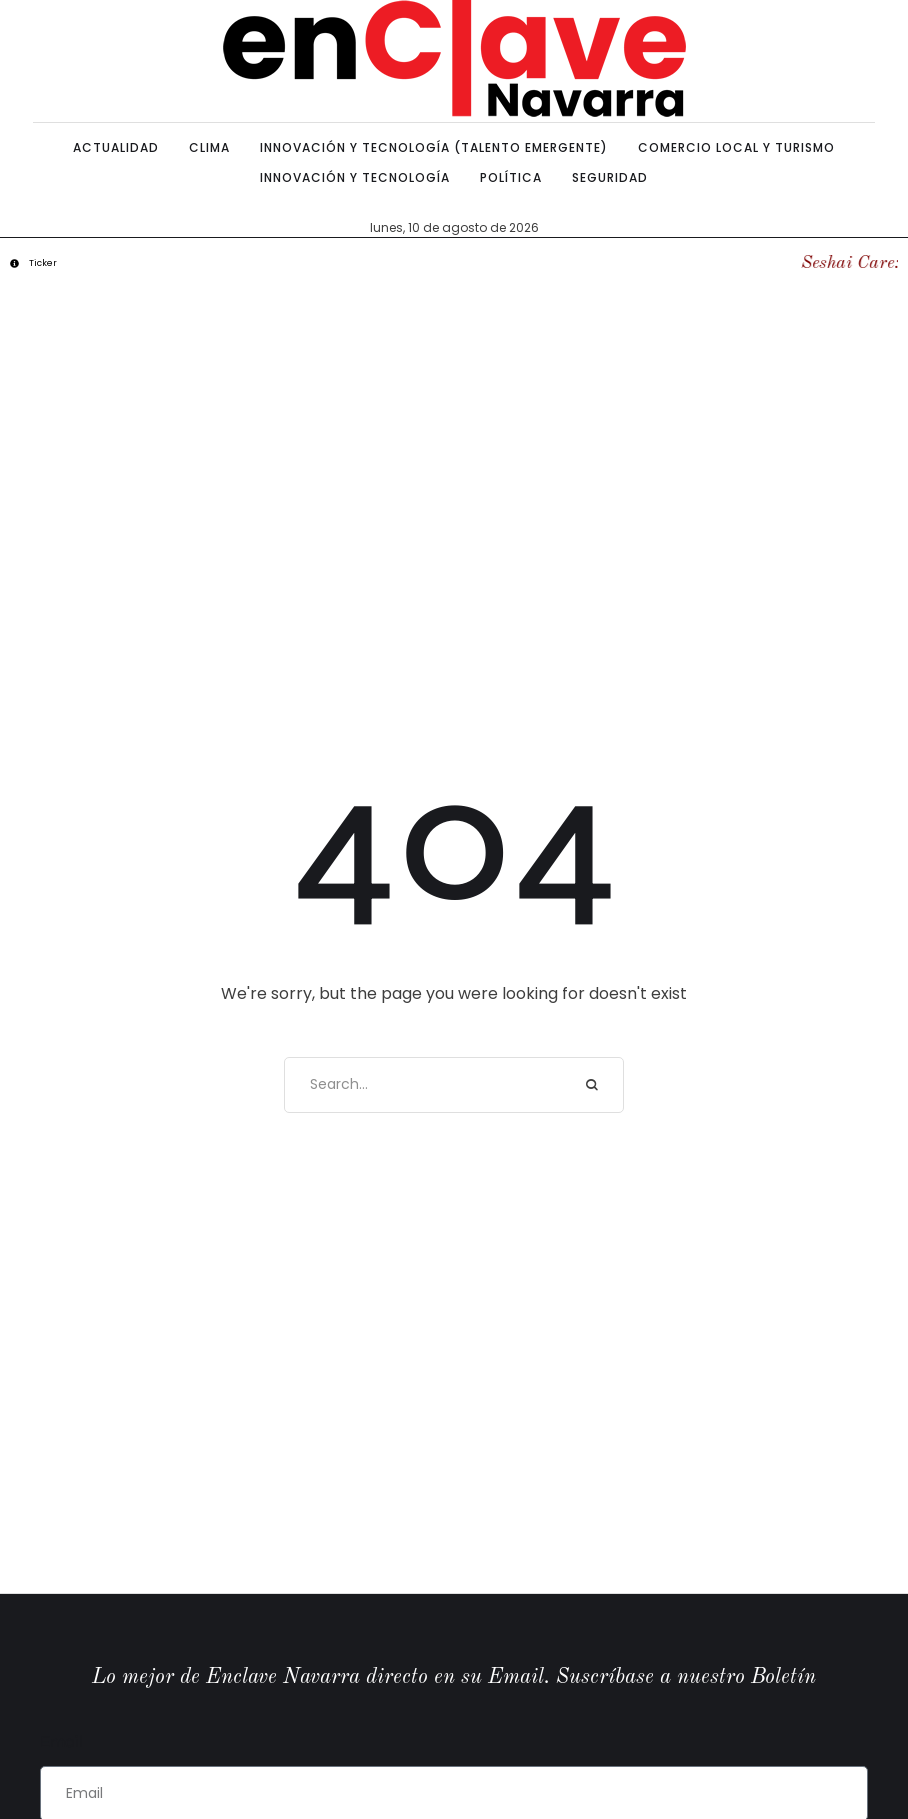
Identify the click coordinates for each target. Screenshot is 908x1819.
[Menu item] (116, 148)
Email (61, 1741)
